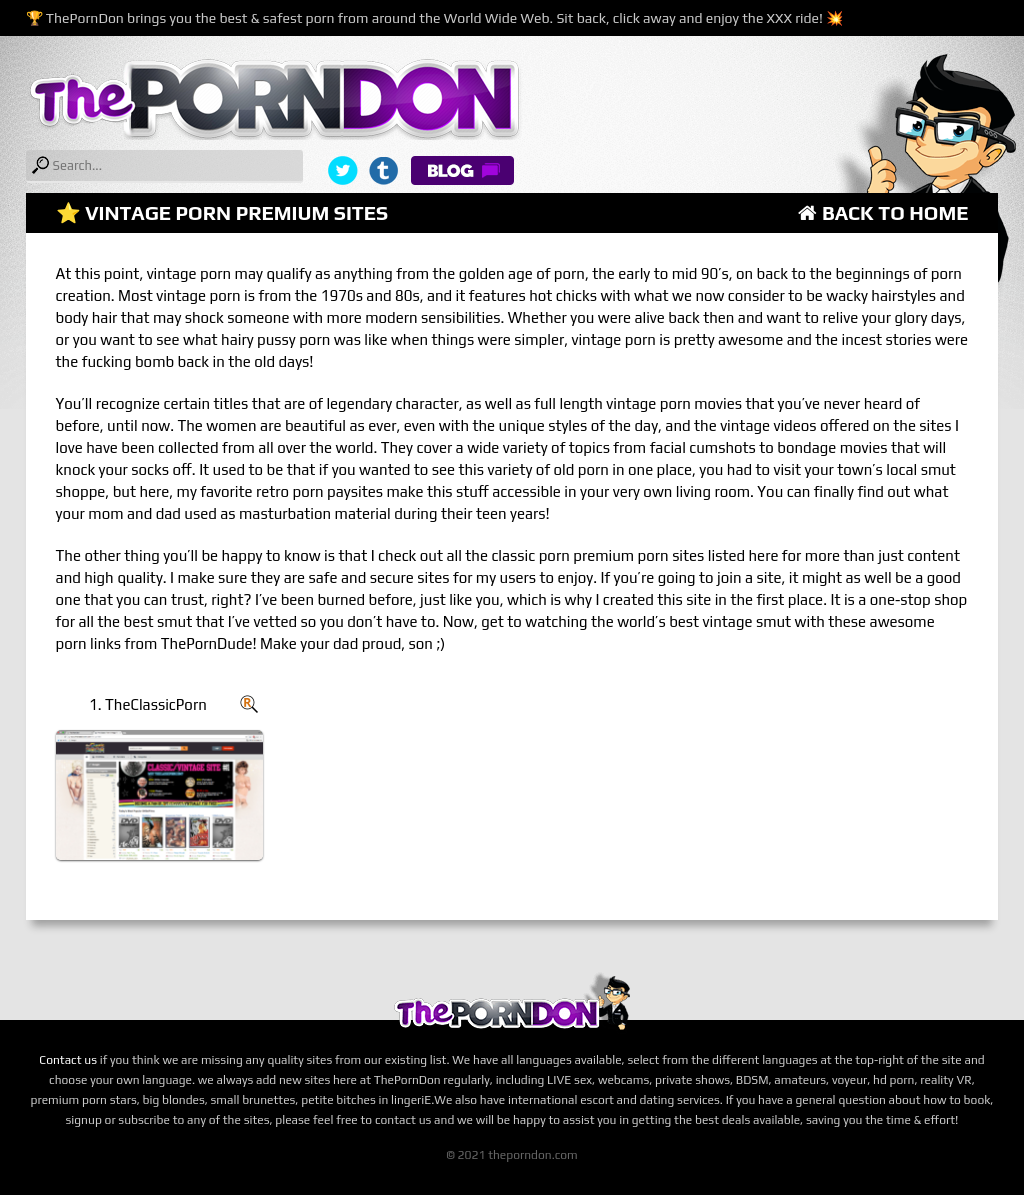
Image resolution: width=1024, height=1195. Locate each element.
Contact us (68, 1060)
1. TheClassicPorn (148, 704)
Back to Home (883, 212)
